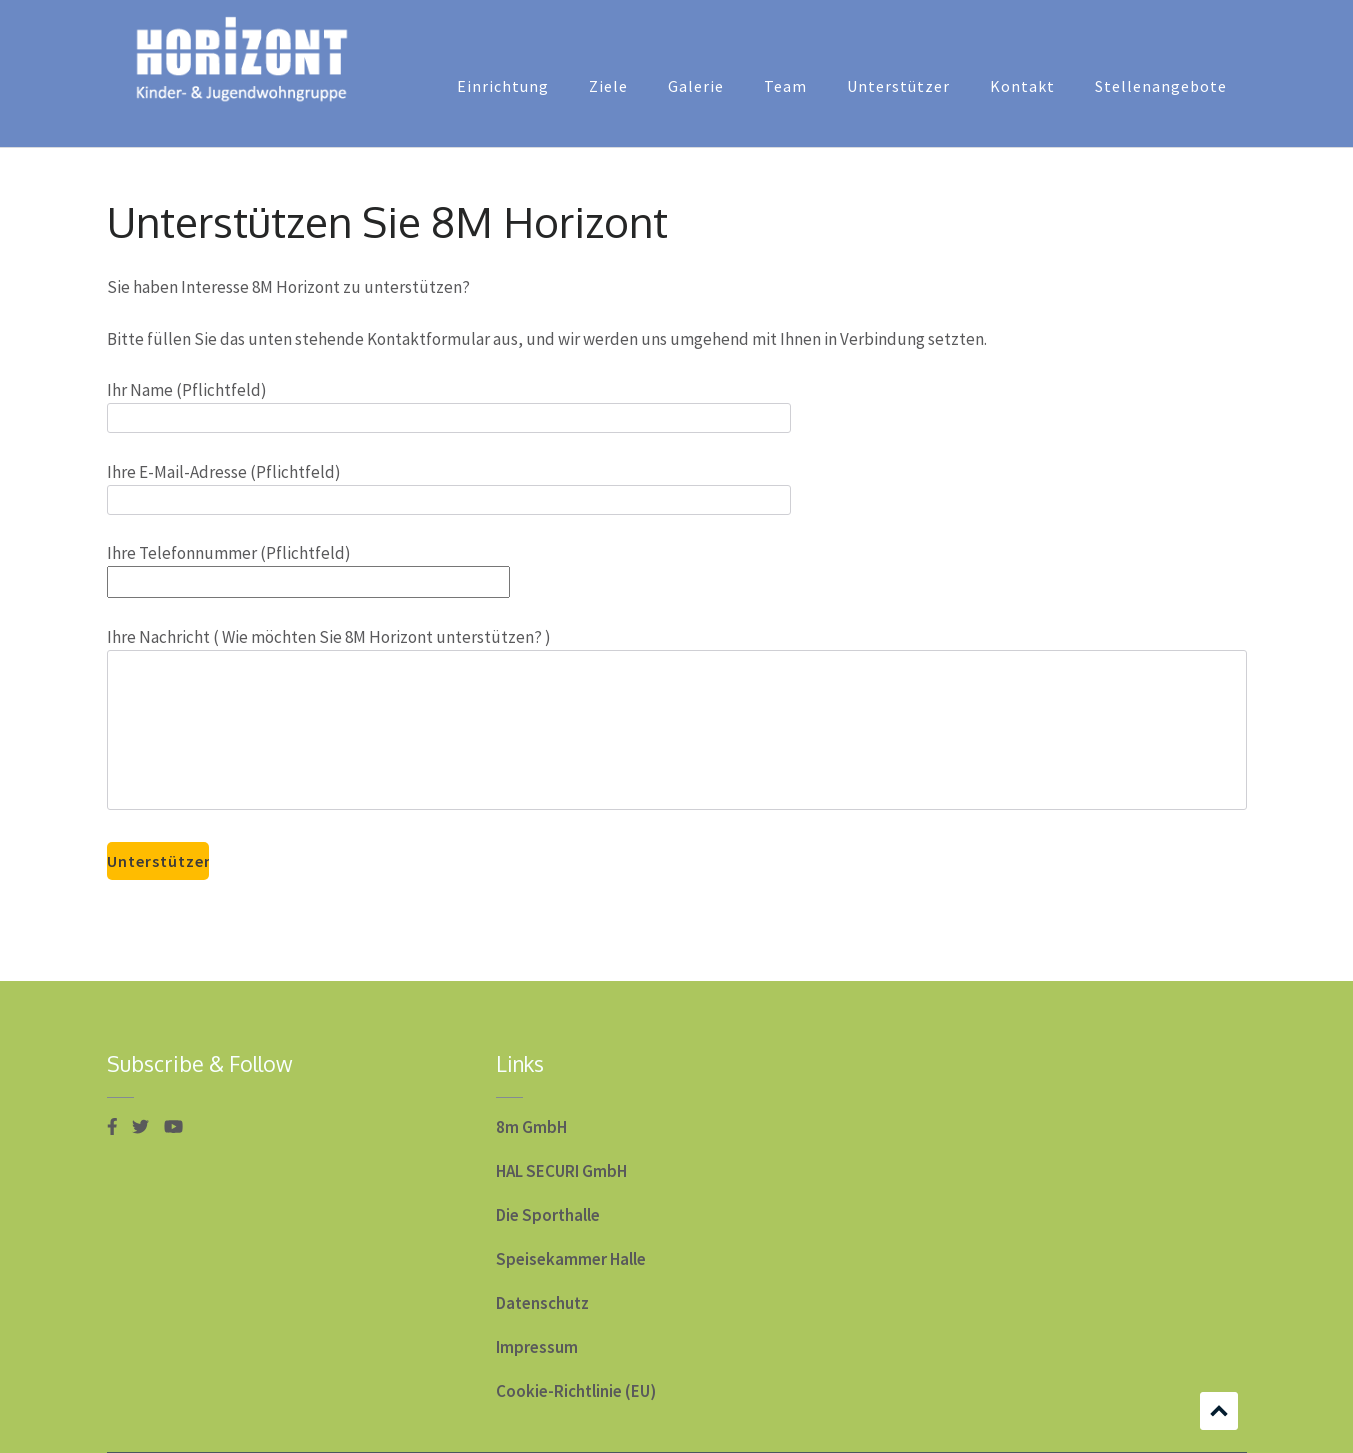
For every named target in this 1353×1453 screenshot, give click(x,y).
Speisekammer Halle (571, 1259)
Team (785, 86)
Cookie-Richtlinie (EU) (576, 1391)
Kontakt (1022, 86)
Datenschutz (542, 1303)
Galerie (696, 86)
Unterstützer (898, 86)
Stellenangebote (1161, 86)
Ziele (608, 86)
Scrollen (1219, 1411)
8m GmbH (531, 1127)
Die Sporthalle (548, 1215)
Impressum (537, 1347)
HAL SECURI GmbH (561, 1171)
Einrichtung (503, 86)
